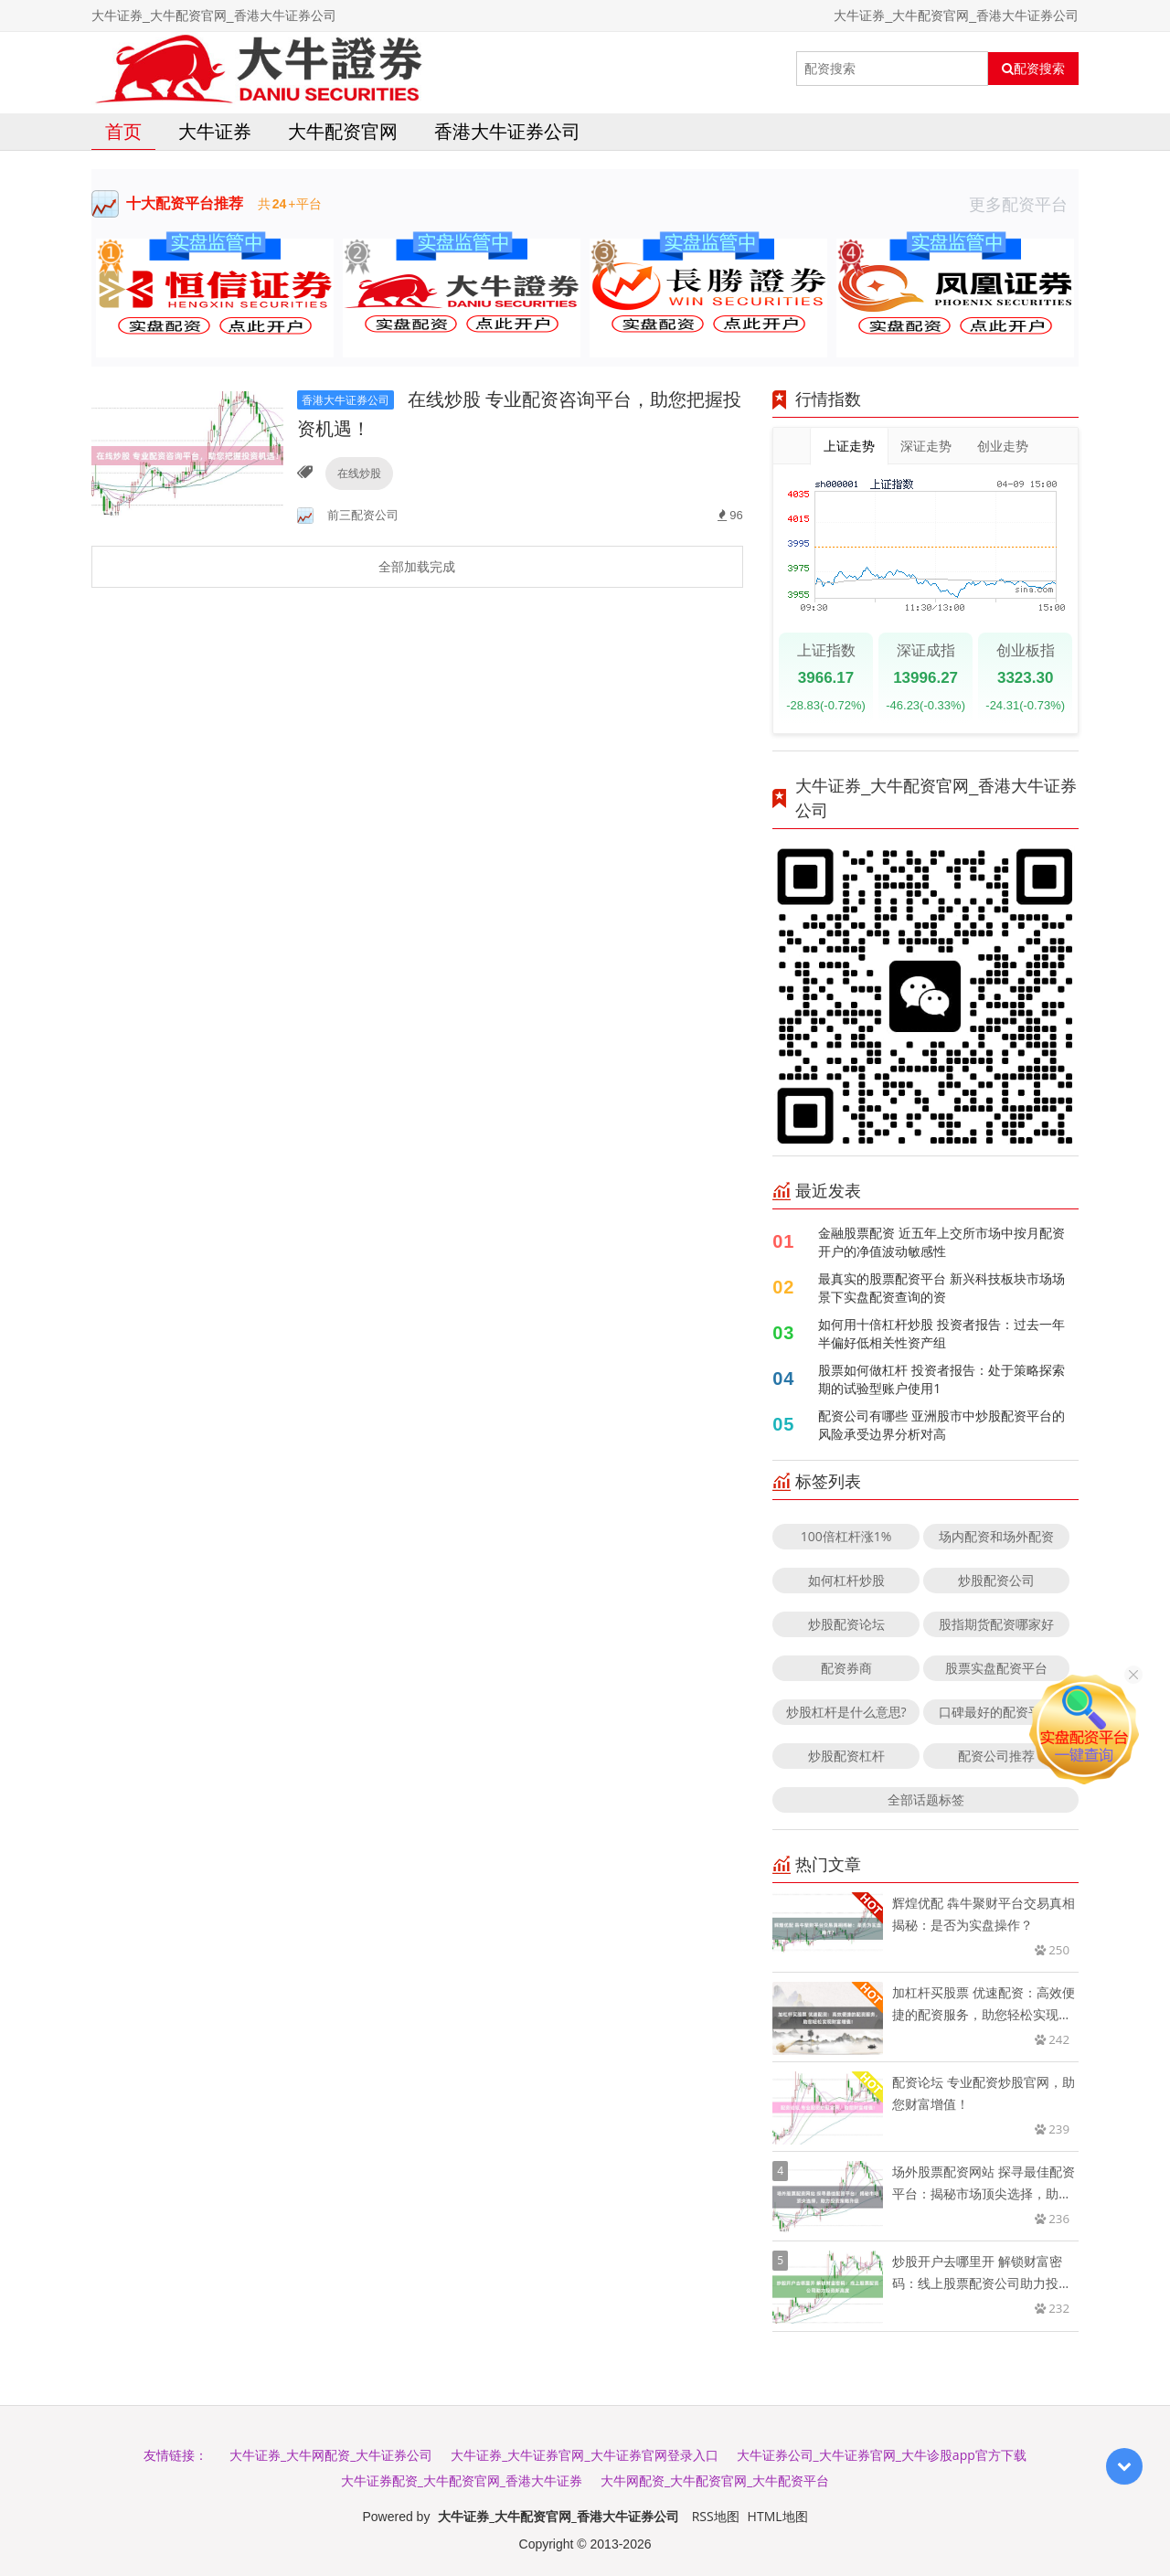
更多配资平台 (1024, 204)
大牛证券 (214, 131)
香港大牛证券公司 (507, 131)
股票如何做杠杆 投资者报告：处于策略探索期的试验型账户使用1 (941, 1379)
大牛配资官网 (343, 131)
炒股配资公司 (996, 1580)
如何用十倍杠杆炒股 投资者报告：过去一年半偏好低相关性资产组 (941, 1333)
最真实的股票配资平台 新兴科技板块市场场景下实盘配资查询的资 (941, 1287)
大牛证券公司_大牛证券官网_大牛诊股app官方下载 (881, 2455)
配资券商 (846, 1668)
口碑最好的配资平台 (996, 1711)
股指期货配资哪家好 (996, 1624)
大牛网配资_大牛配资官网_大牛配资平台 (715, 2480)
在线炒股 (359, 473)
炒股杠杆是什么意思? (846, 1711)
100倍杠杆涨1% (846, 1536)
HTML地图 (778, 2516)
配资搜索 (1033, 68)
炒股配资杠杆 (846, 1755)
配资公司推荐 (996, 1755)
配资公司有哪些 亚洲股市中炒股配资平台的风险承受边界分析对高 (941, 1424)
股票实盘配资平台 (996, 1668)
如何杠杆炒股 (846, 1580)
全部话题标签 (926, 1799)
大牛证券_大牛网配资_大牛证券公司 (330, 2455)
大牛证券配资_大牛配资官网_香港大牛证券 (461, 2480)
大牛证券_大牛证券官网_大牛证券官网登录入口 (584, 2455)
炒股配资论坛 (846, 1624)
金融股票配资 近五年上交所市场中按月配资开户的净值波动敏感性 (941, 1242)
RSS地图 (715, 2516)
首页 (123, 131)
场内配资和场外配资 (996, 1536)
